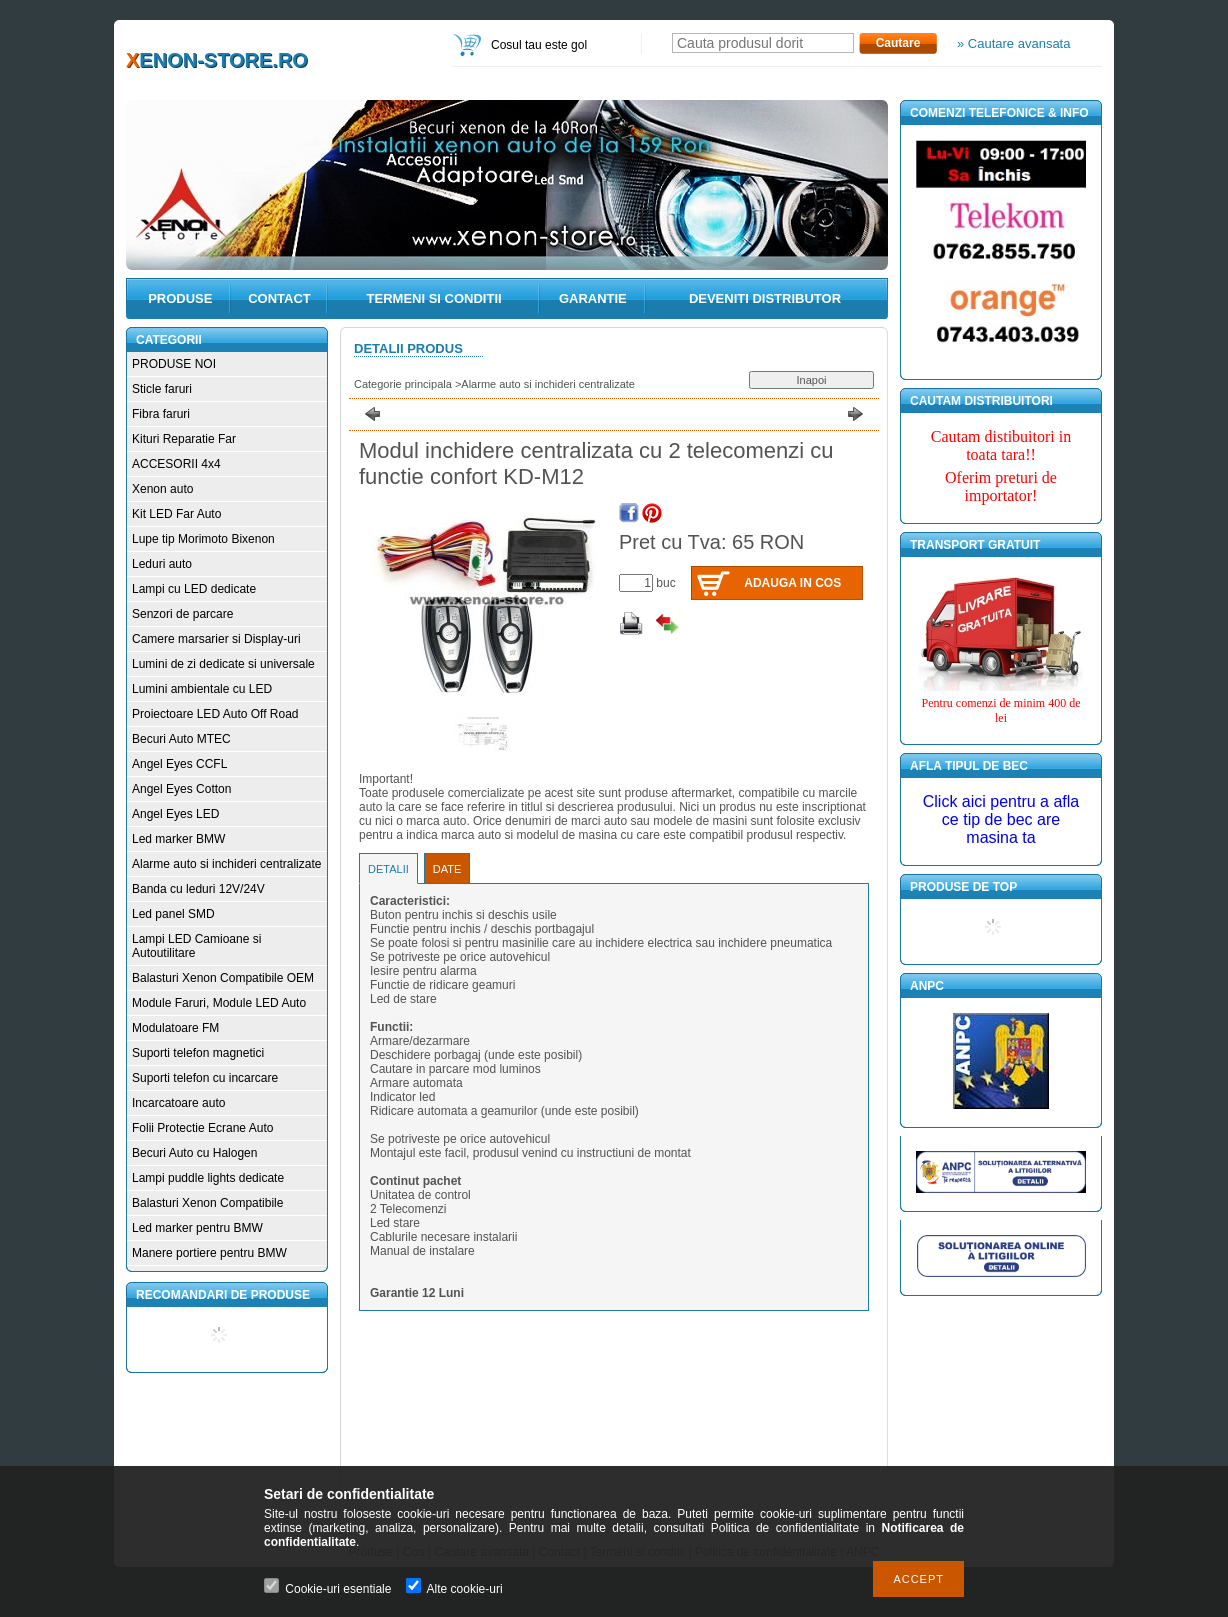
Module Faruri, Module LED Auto (219, 1003)
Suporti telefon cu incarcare (205, 1078)
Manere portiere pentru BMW (209, 1253)
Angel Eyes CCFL (179, 764)
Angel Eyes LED (175, 814)
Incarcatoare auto (178, 1103)
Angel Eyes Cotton (181, 789)
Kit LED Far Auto (176, 514)
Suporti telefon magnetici (198, 1053)
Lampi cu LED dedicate (194, 589)
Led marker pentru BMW (197, 1228)
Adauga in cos (792, 583)
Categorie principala (403, 384)
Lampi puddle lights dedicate (208, 1178)
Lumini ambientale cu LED (202, 689)
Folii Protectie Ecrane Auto (202, 1128)
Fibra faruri (161, 414)
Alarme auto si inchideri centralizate (226, 864)
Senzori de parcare (182, 614)
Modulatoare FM (175, 1028)
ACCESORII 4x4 (176, 464)
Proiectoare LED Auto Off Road (215, 714)
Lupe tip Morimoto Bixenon (203, 539)
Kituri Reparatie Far (184, 439)
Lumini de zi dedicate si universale (223, 664)
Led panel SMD (173, 914)
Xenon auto (162, 489)
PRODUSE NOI (174, 364)
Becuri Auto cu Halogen (194, 1153)
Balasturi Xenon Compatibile (207, 1203)
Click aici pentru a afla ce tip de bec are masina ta (1001, 819)
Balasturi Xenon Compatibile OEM (223, 978)
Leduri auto (162, 564)
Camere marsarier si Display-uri (216, 639)
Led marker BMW (178, 839)
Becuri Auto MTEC (181, 739)
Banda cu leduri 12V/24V (198, 889)
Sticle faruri (162, 389)
